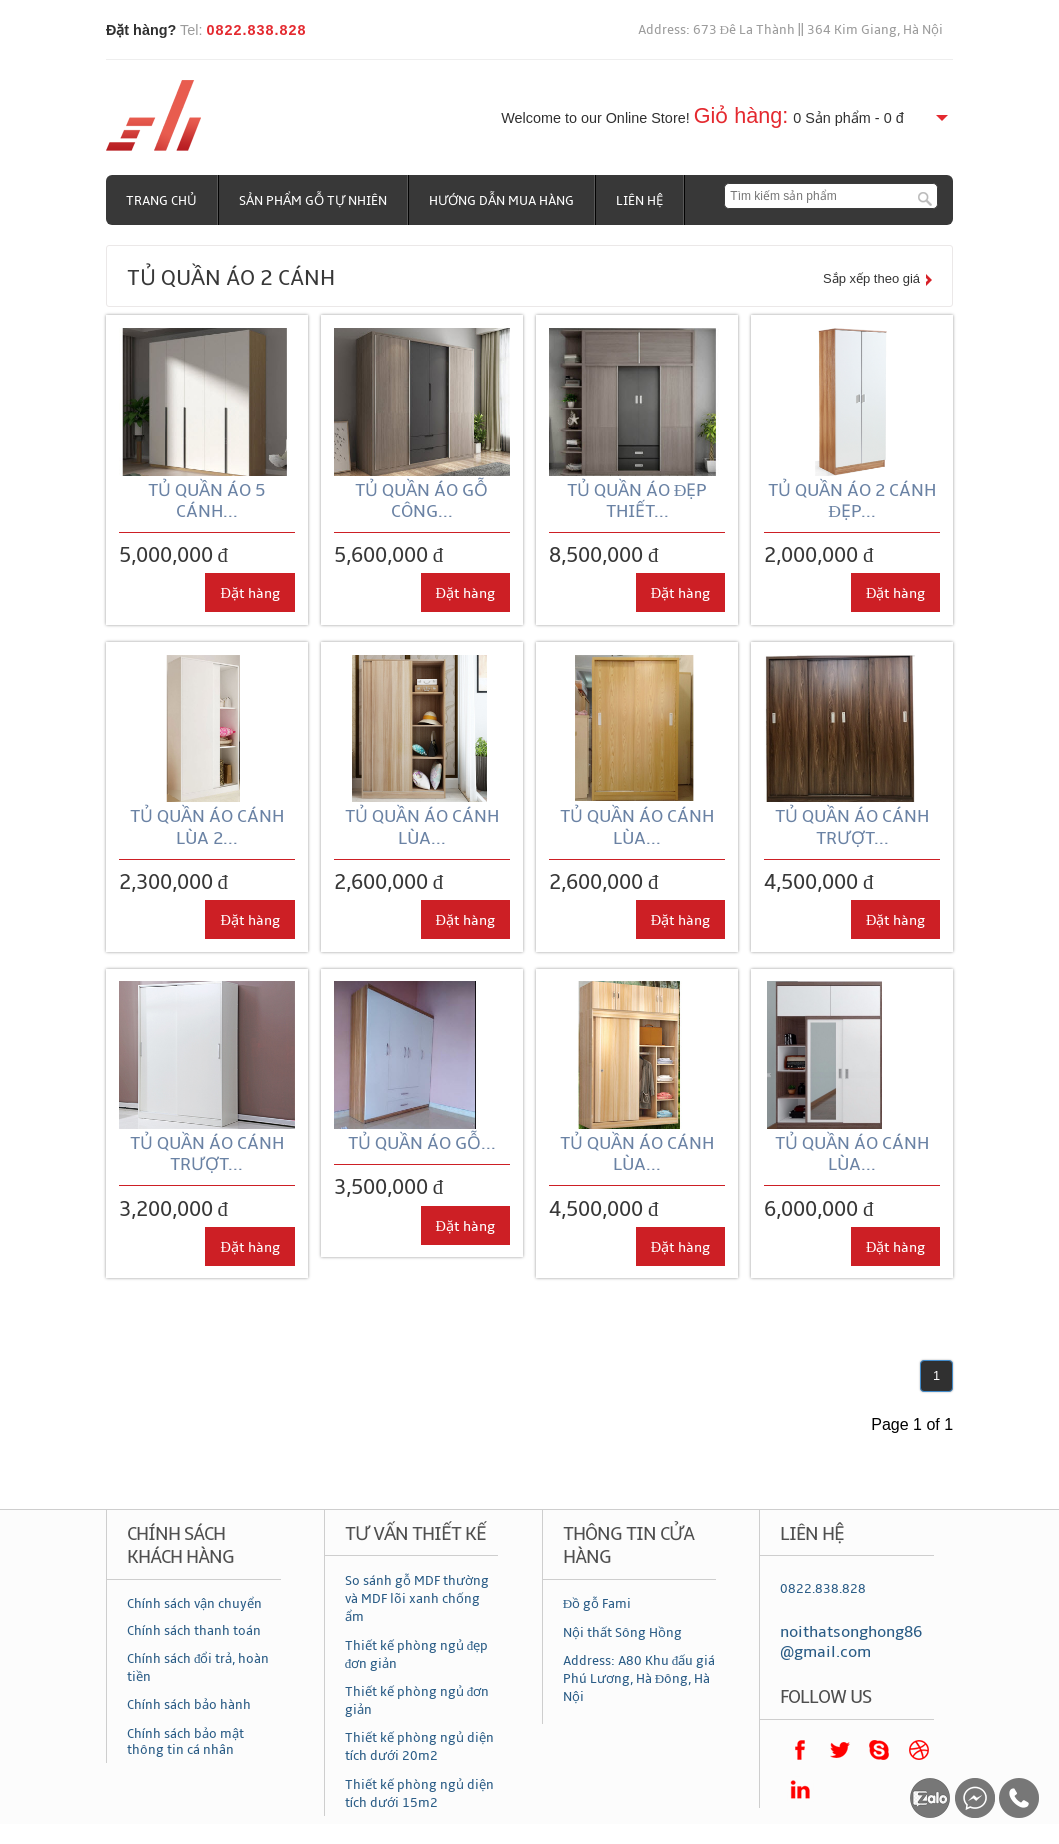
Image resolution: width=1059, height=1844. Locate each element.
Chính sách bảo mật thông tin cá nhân (185, 1742)
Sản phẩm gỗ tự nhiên (313, 201)
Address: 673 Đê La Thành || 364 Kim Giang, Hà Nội (791, 30)
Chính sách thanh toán (194, 1631)
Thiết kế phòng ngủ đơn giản (417, 1701)
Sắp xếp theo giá (871, 278)
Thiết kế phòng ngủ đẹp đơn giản (417, 1655)
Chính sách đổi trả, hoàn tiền (198, 1668)
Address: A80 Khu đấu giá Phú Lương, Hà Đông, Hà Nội (639, 1679)
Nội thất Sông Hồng (622, 1633)
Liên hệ (639, 201)
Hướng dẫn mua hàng (501, 201)
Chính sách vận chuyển (194, 1604)
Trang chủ (161, 201)
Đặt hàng (249, 593)
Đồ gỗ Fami (597, 1604)
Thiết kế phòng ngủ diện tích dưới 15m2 (419, 1794)
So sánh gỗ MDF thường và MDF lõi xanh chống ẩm (417, 1599)
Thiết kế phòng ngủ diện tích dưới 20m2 (419, 1747)
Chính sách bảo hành (189, 1705)
